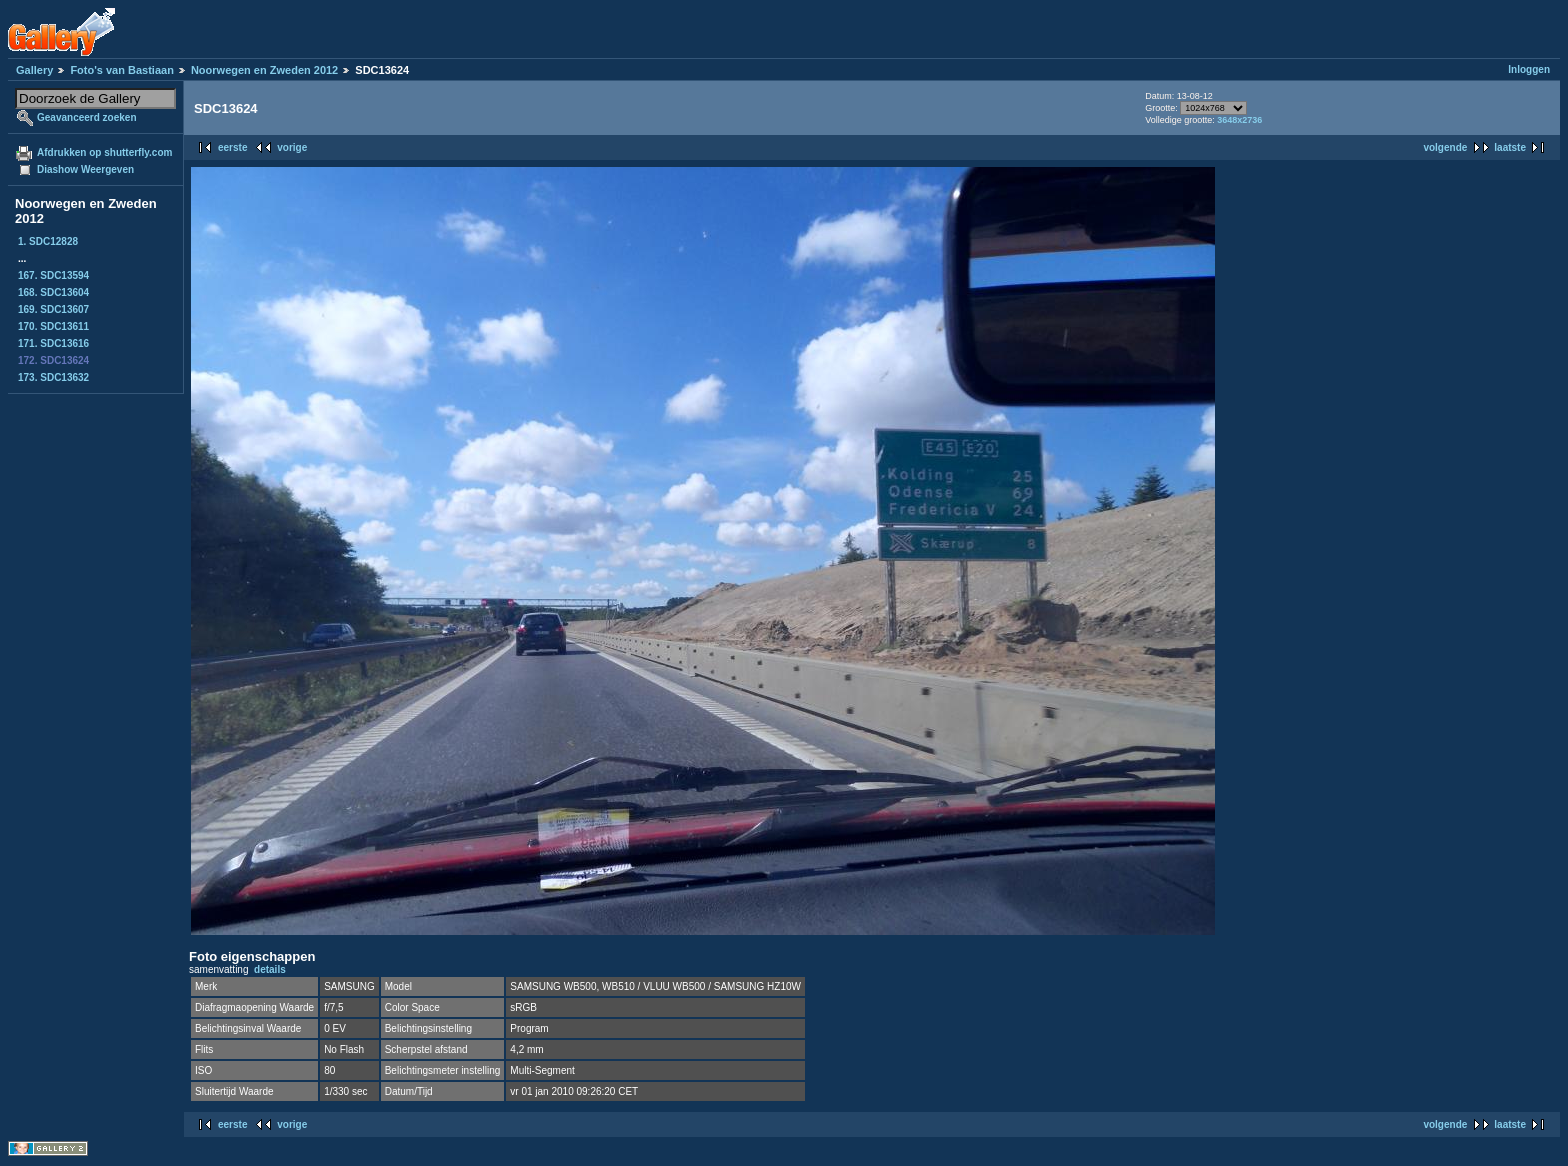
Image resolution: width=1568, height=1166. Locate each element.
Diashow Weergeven (85, 169)
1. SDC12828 (48, 241)
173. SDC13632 (53, 377)
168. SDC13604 (53, 292)
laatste (1510, 147)
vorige (292, 147)
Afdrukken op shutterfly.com (104, 152)
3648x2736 (1239, 120)
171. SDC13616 (53, 343)
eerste (232, 147)
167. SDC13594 (53, 275)
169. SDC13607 (53, 309)
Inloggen (1529, 69)
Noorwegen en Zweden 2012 (264, 70)
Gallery (34, 70)
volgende (1445, 147)
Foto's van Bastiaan (121, 70)
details (270, 969)
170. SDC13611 (53, 326)
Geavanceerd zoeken (87, 117)
